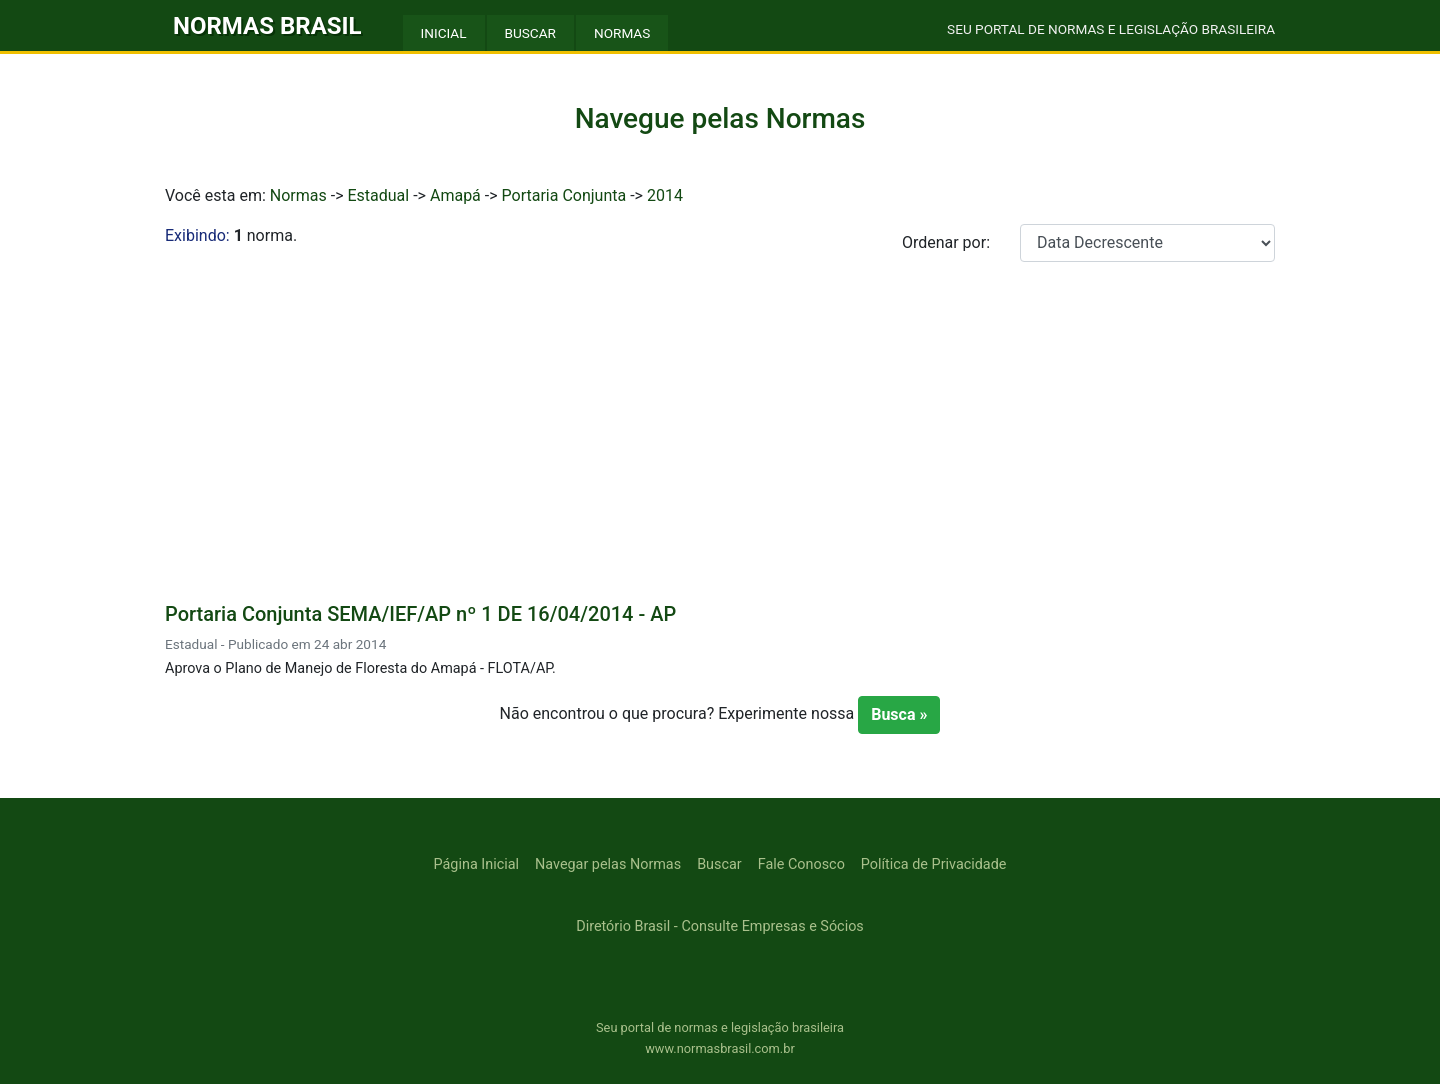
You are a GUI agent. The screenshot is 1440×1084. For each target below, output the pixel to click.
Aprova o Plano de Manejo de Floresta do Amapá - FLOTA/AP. (360, 668)
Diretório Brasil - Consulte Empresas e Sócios (720, 926)
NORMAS (622, 33)
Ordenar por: (946, 242)
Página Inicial (476, 864)
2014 (665, 195)
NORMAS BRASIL (267, 26)
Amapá (455, 195)
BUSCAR (530, 33)
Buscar (719, 864)
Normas (298, 195)
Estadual (378, 195)
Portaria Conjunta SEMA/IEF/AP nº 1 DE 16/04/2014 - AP (420, 614)
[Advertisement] (720, 428)
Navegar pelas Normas (608, 864)
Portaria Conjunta (564, 195)
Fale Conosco (801, 864)
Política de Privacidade (934, 864)
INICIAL (444, 33)
